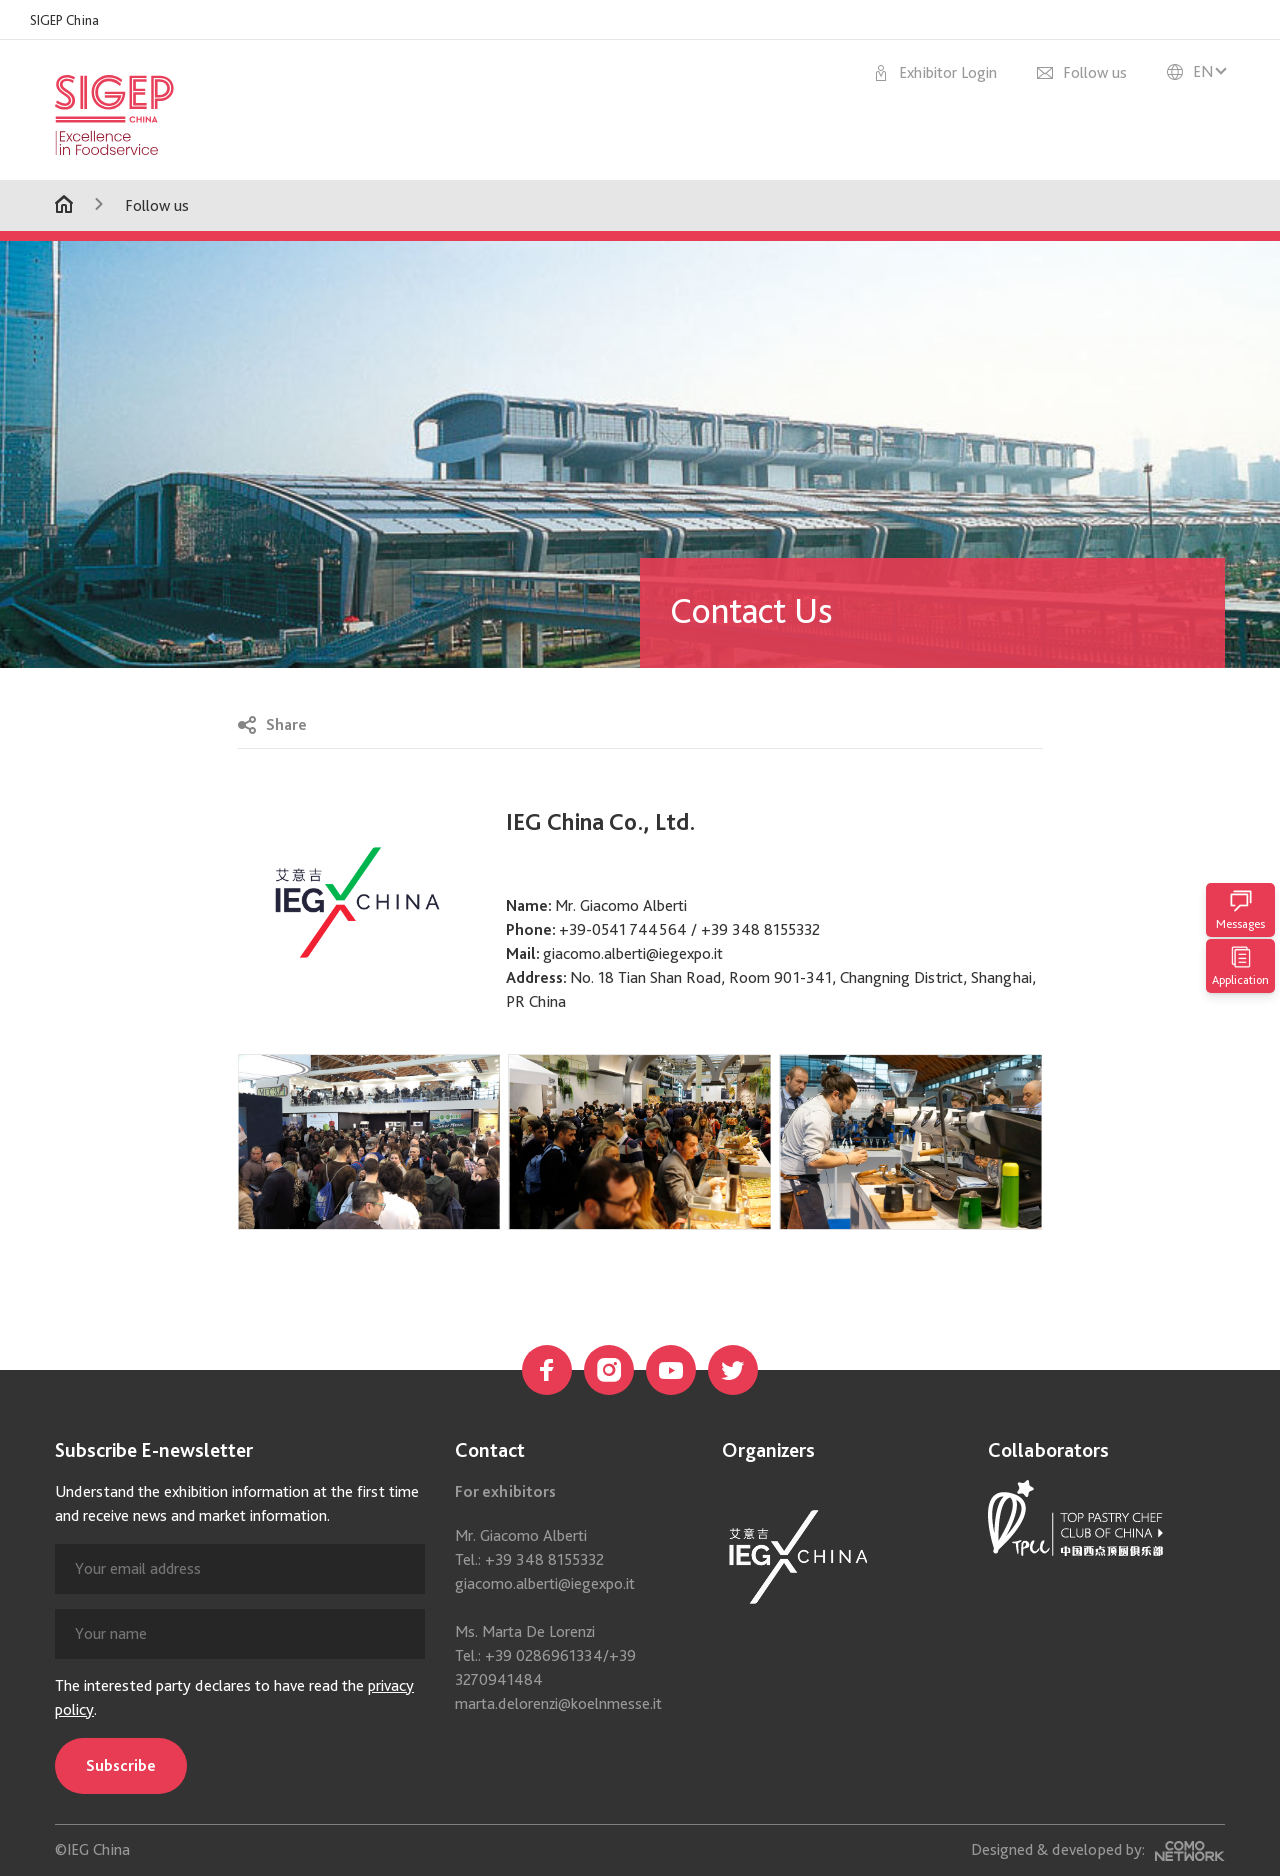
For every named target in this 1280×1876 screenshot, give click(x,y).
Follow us (157, 205)
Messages (1240, 910)
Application (1240, 966)
